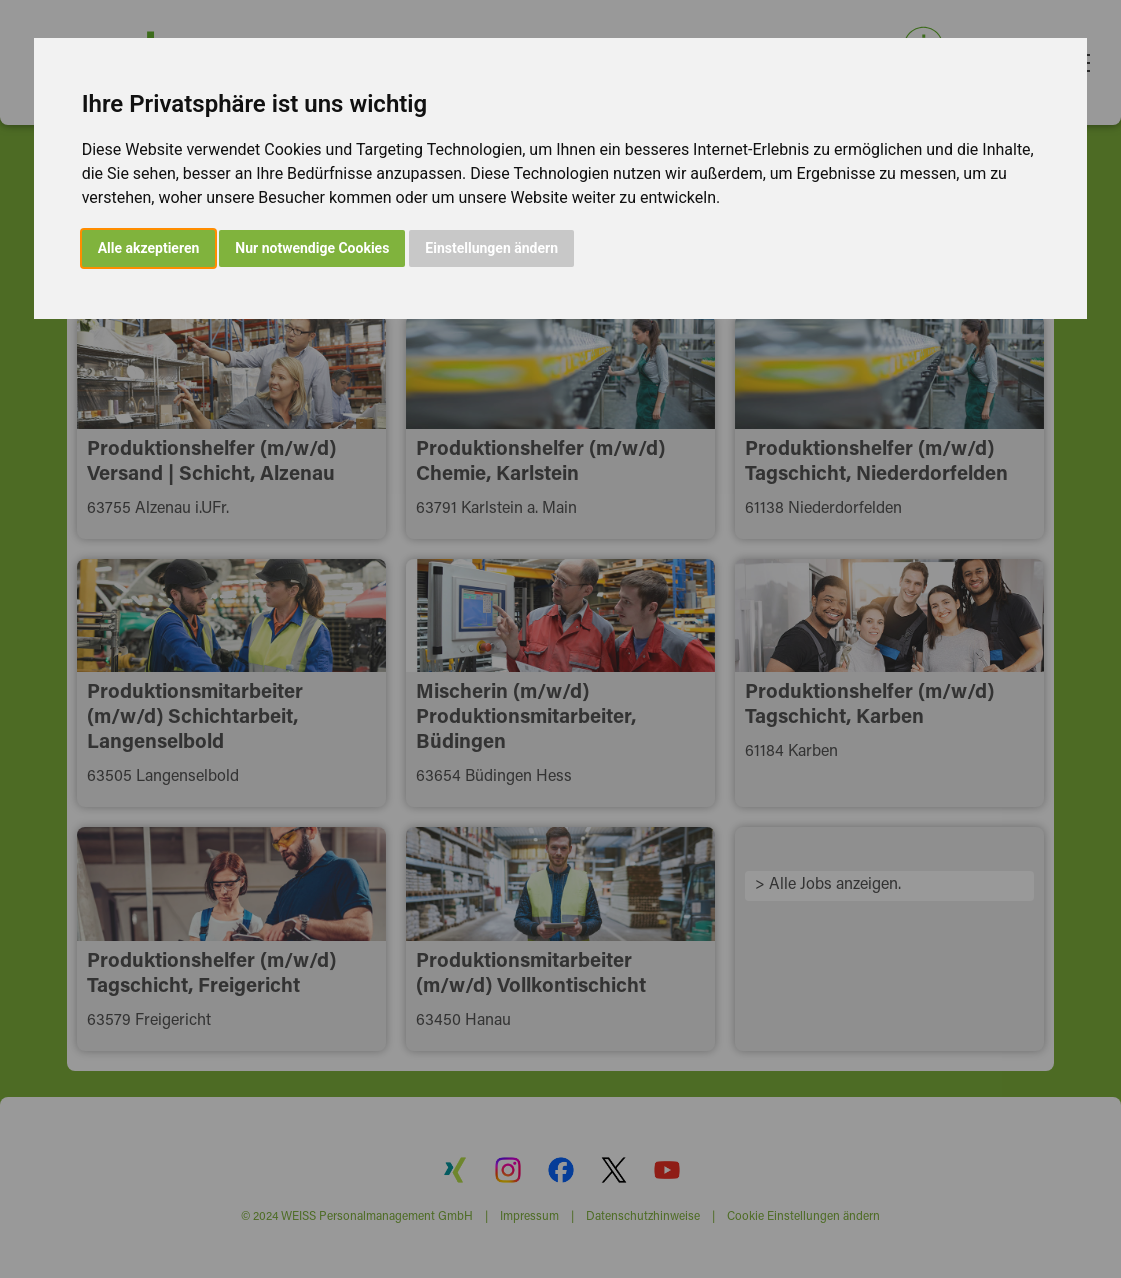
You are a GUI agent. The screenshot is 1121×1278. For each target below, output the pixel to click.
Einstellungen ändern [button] (491, 248)
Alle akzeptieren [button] (149, 248)
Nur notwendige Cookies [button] (312, 248)
